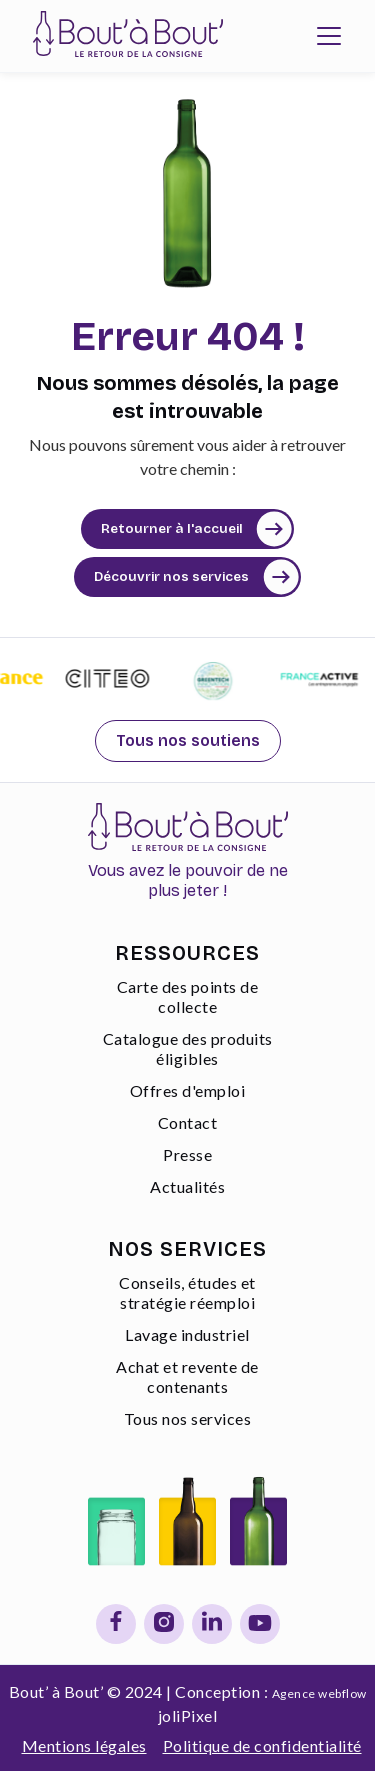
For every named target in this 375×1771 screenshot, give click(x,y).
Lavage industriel (187, 1334)
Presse (187, 1154)
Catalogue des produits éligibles (188, 1048)
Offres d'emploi (188, 1090)
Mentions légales (84, 1745)
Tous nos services (188, 1418)
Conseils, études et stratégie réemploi (187, 1292)
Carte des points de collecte (188, 996)
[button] (329, 36)
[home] (123, 36)
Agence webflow (319, 1693)
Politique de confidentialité (262, 1745)
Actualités (187, 1186)
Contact (188, 1122)
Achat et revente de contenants (187, 1376)
